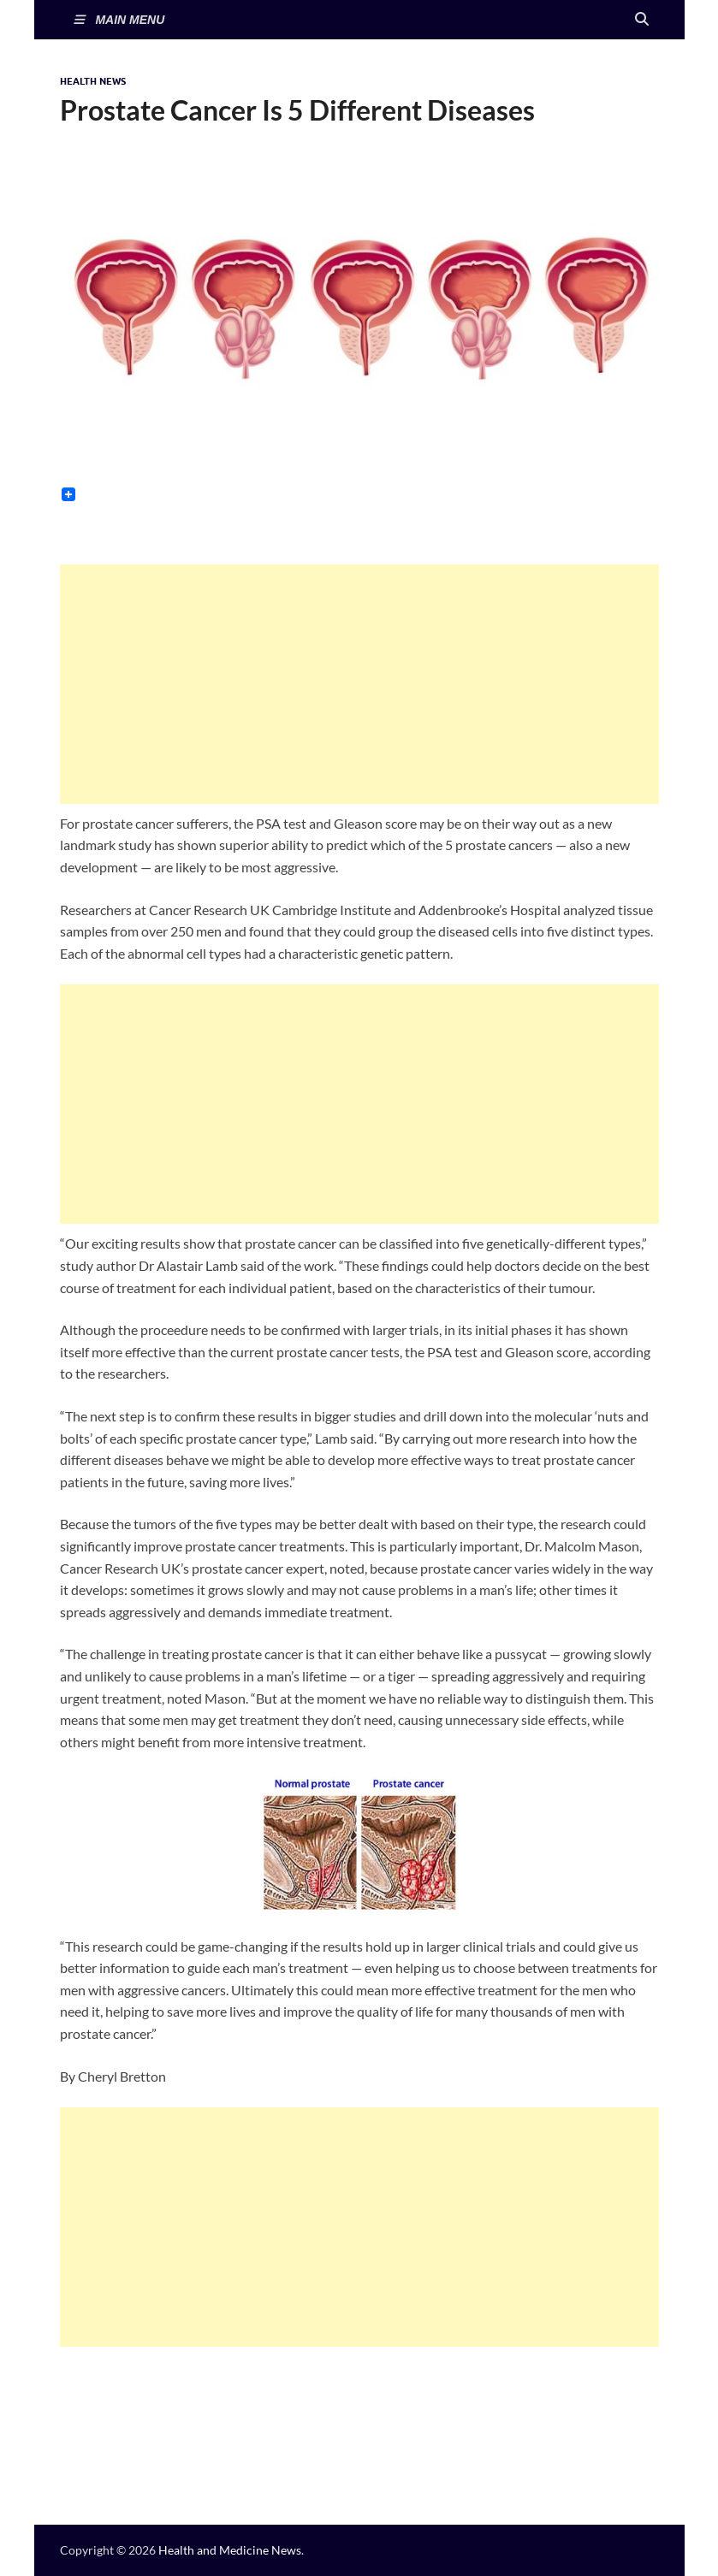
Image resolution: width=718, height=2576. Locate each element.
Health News (93, 81)
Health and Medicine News (229, 2550)
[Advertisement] (359, 684)
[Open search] (642, 19)
